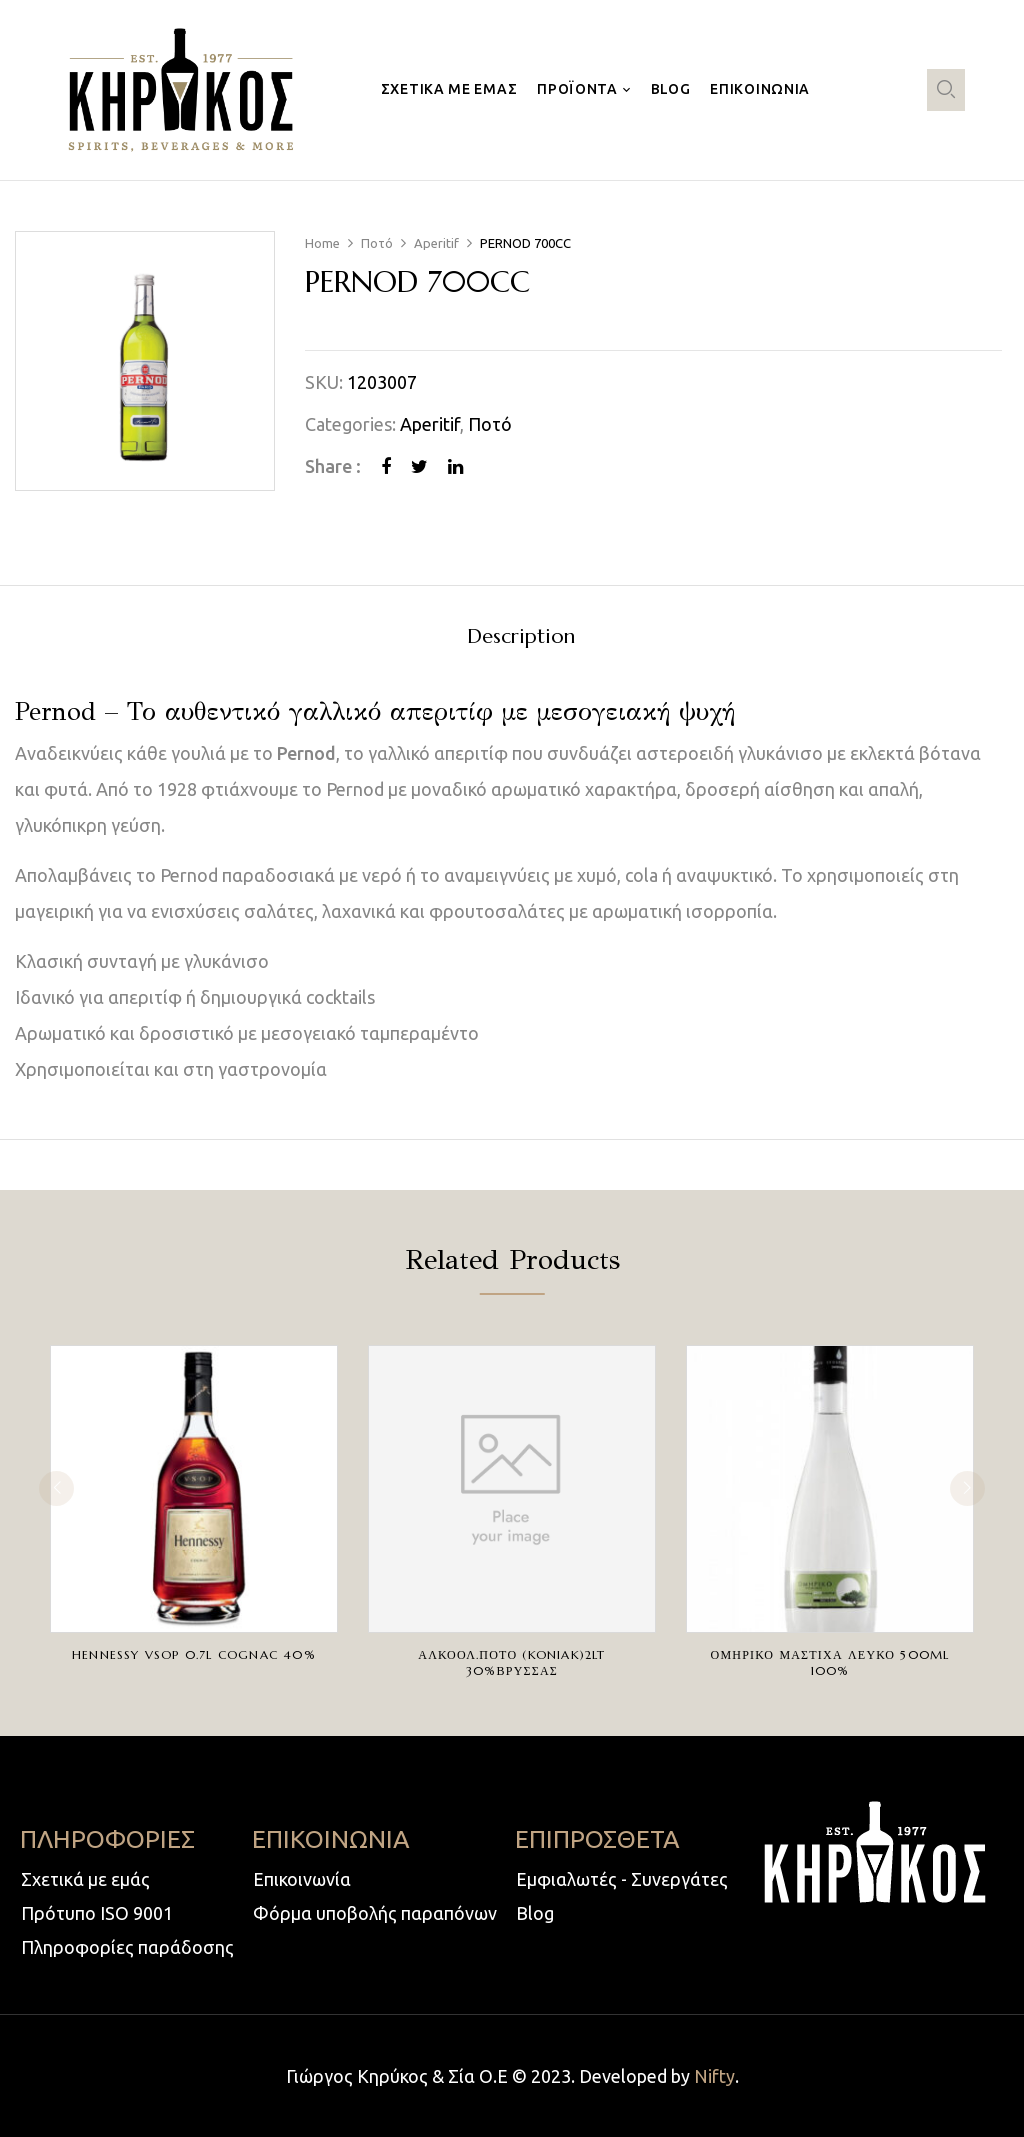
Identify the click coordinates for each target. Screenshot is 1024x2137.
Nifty (714, 2076)
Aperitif (436, 243)
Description (521, 637)
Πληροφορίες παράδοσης (127, 1947)
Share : (333, 466)
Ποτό (377, 243)
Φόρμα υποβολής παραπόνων (375, 1913)
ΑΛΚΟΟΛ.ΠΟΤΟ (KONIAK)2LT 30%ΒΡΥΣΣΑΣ (511, 1662)
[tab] (521, 639)
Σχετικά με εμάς (85, 1879)
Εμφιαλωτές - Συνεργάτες (622, 1879)
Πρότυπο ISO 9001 (97, 1913)
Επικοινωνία (302, 1879)
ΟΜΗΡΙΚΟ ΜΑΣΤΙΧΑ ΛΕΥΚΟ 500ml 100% (830, 1662)
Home (322, 243)
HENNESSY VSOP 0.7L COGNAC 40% (194, 1654)
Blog (535, 1913)
